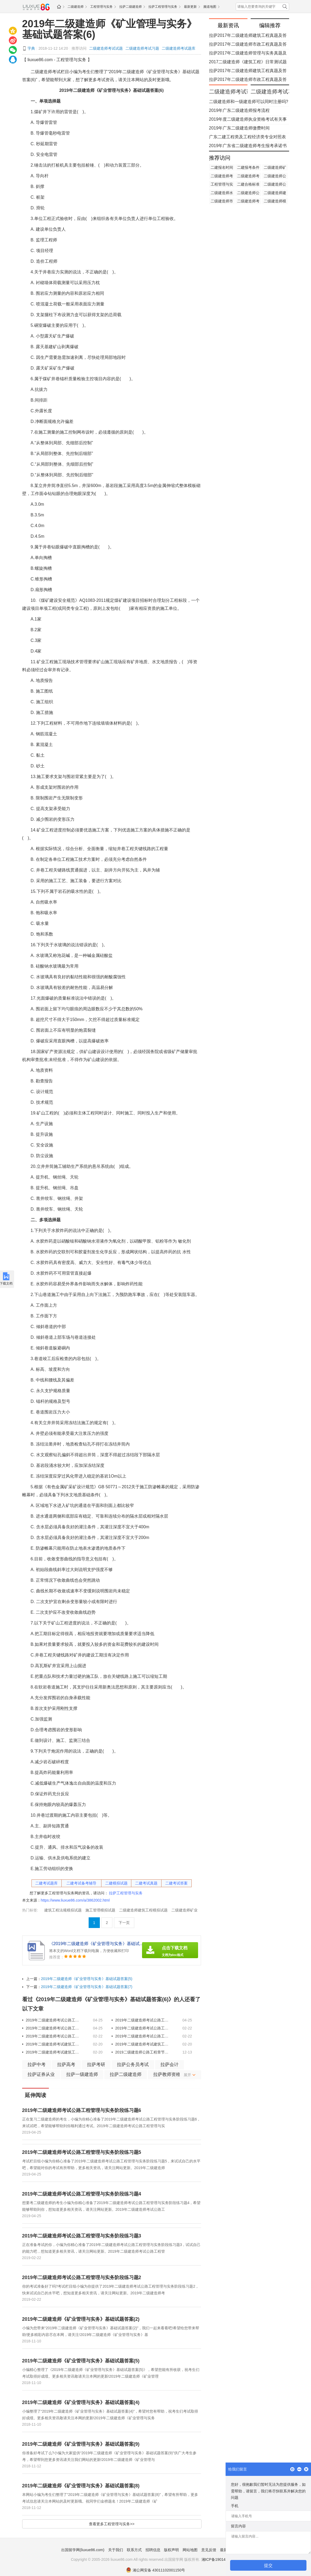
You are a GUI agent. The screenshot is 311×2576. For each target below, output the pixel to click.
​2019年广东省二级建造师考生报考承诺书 (248, 145)
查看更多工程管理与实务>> (111, 2524)
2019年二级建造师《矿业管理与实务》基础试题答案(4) (81, 2402)
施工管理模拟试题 (100, 1910)
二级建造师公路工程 (275, 184)
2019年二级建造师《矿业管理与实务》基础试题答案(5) (86, 1979)
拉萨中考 (36, 2064)
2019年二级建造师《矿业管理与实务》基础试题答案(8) (81, 2485)
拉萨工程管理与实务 (162, 7)
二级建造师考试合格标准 (248, 201)
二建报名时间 (222, 167)
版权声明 (171, 2550)
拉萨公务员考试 (133, 2064)
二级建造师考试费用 (248, 176)
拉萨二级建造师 (130, 7)
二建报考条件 (248, 167)
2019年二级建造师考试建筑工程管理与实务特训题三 (52, 2044)
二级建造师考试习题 (142, 48)
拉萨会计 (169, 2064)
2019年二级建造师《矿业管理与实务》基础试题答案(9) (81, 2444)
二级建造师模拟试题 (275, 201)
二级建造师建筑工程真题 (275, 193)
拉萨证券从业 (41, 2074)
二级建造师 (76, 7)
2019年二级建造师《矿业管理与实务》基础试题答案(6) (109, 29)
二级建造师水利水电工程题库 (222, 193)
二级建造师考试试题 (106, 48)
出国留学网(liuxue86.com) (82, 2550)
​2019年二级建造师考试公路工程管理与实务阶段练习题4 (52, 2028)
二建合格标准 (248, 184)
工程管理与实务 (101, 7)
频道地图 (209, 7)
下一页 (124, 1923)
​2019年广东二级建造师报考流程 (239, 110)
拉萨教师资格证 (169, 2074)
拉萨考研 (96, 2064)
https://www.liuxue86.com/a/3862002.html (75, 1900)
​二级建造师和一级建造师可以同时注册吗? (248, 101)
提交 (268, 2565)
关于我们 (115, 2550)
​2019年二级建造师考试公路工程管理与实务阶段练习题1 (142, 2036)
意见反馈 (208, 2550)
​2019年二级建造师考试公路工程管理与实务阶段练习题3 (142, 2028)
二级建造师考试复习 (222, 176)
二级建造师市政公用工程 (222, 201)
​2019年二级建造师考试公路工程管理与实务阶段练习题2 (52, 2036)
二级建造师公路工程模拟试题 (248, 193)
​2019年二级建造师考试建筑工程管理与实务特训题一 (52, 2052)
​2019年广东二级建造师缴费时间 (239, 128)
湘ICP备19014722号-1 (220, 2559)
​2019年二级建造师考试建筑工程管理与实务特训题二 (142, 2044)
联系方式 (134, 2550)
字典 (31, 48)
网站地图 (190, 2550)
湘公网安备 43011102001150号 (155, 2570)
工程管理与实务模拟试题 (222, 184)
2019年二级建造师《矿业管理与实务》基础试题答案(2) (81, 2319)
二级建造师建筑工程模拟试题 (143, 1910)
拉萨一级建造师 (82, 2074)
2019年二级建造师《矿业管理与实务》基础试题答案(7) (86, 1987)
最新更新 (190, 7)
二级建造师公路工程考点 (275, 176)
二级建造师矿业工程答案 (275, 168)
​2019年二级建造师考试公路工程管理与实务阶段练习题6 (52, 2020)
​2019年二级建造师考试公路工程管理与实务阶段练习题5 (142, 2020)
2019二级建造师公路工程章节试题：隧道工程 (142, 2052)
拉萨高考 (66, 2064)
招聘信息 (152, 2550)
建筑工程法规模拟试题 (63, 1910)
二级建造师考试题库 (178, 48)
